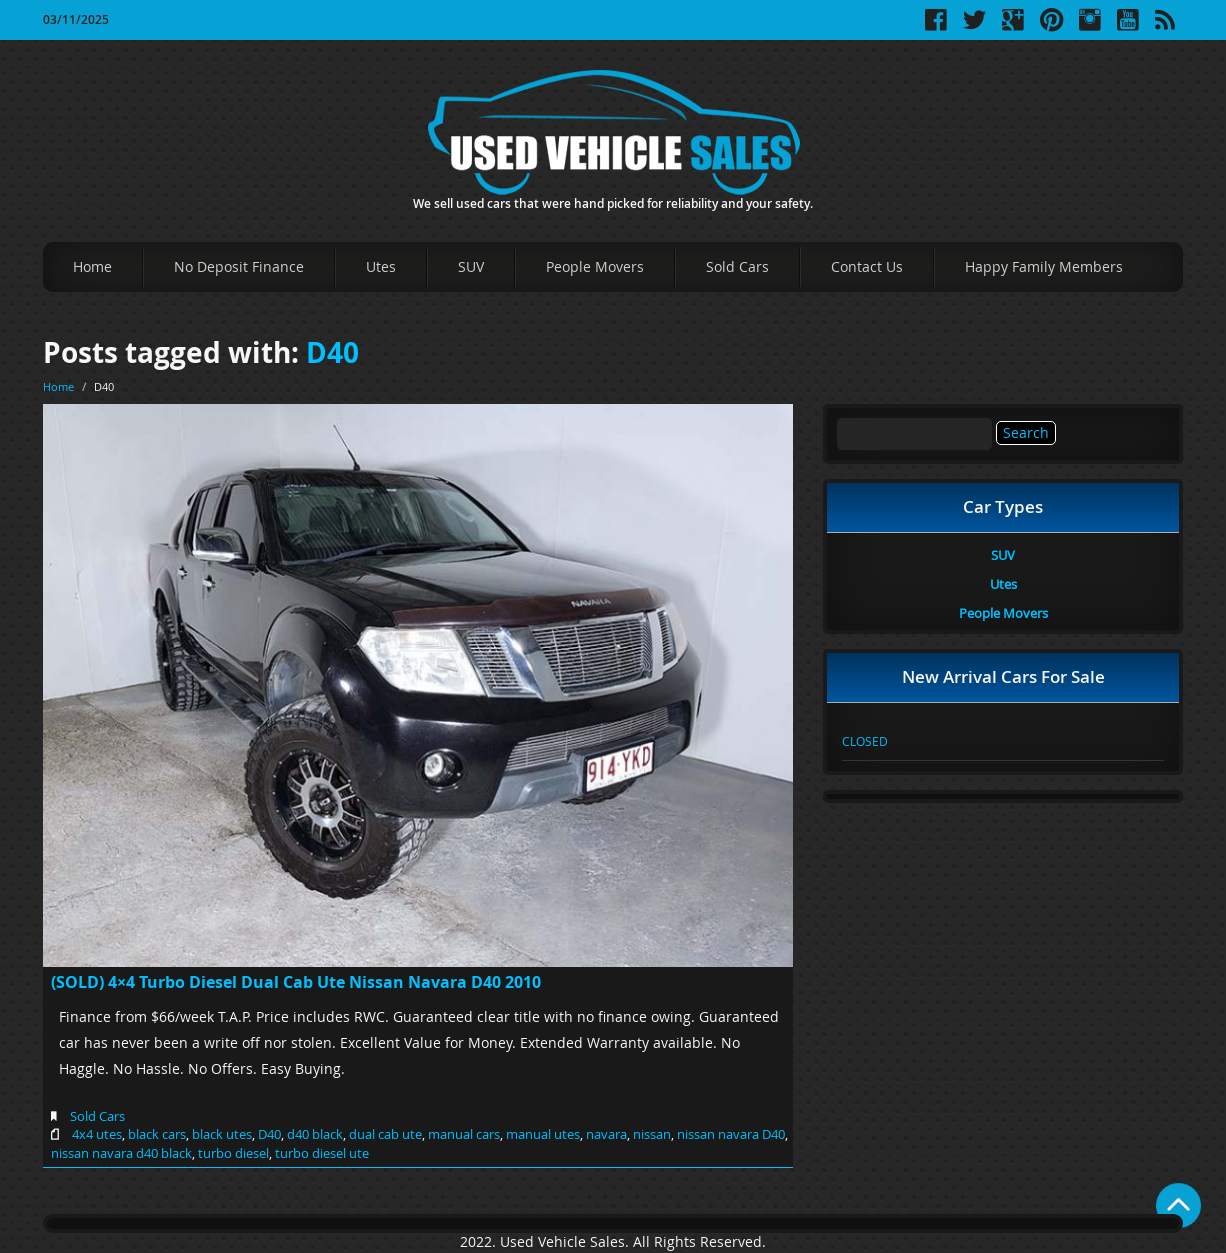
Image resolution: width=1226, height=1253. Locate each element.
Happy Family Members (1044, 266)
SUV (471, 266)
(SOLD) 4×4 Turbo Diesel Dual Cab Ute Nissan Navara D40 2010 (296, 982)
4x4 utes (97, 1134)
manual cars (464, 1134)
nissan (652, 1134)
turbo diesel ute (322, 1153)
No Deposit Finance (239, 266)
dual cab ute (385, 1134)
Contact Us (867, 266)
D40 (332, 352)
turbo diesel (233, 1153)
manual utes (543, 1134)
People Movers (595, 266)
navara (606, 1134)
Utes (381, 266)
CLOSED (865, 741)
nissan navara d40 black (121, 1153)
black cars (157, 1134)
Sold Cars (737, 266)
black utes (222, 1134)
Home (92, 266)
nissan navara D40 (731, 1134)
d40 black (315, 1134)
